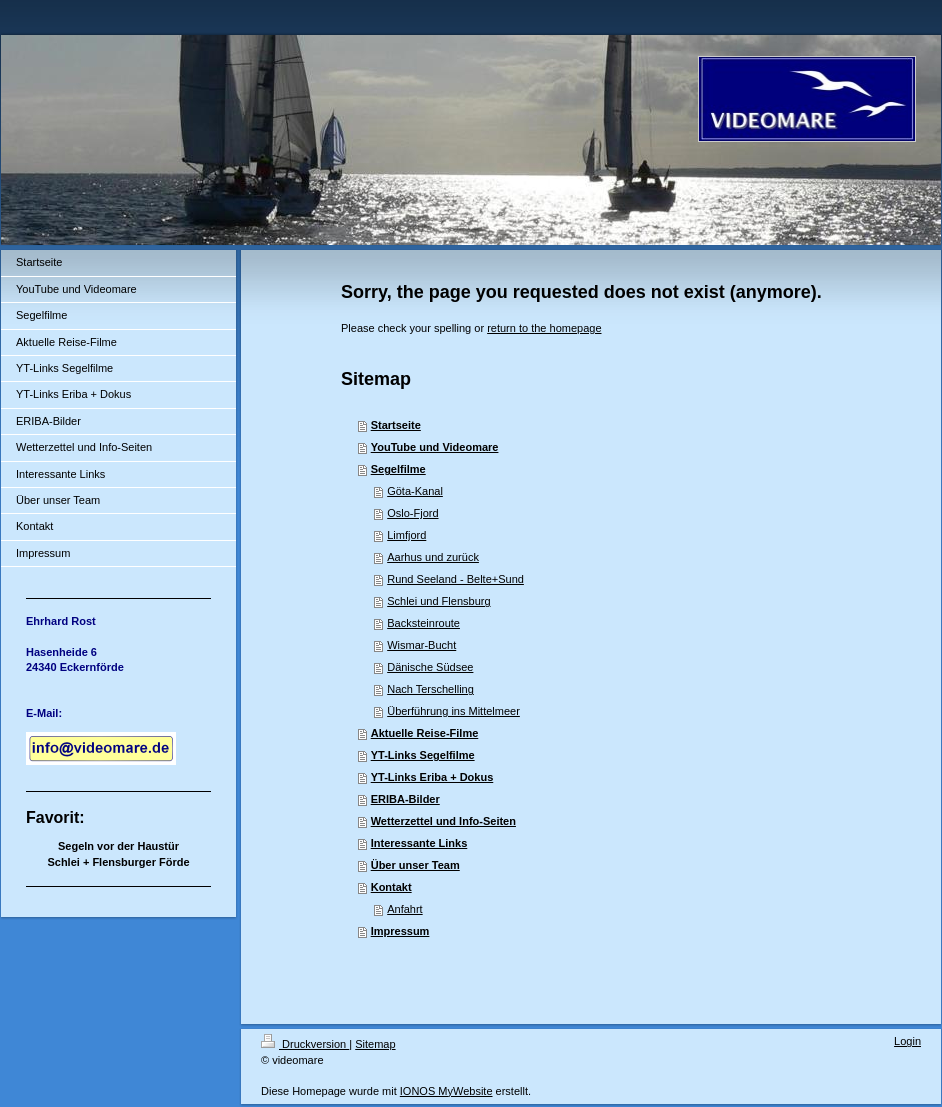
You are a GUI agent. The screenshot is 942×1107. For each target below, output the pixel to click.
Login (907, 1041)
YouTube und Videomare (435, 447)
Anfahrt (404, 909)
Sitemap (375, 1044)
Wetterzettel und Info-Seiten (443, 821)
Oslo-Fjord (412, 513)
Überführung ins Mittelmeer (453, 711)
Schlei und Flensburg (438, 601)
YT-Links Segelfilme (423, 755)
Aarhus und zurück (433, 557)
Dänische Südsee (430, 667)
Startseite (396, 425)
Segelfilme (398, 469)
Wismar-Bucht (421, 645)
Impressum (400, 931)
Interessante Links (419, 843)
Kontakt (391, 887)
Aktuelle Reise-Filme (425, 733)
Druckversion (305, 1044)
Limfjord (406, 535)
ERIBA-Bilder (405, 799)
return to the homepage (544, 328)
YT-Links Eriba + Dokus (432, 777)
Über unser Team (415, 865)
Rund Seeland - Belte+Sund (455, 579)
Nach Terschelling (430, 689)
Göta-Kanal (415, 491)
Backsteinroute (423, 623)
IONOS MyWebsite (446, 1091)
